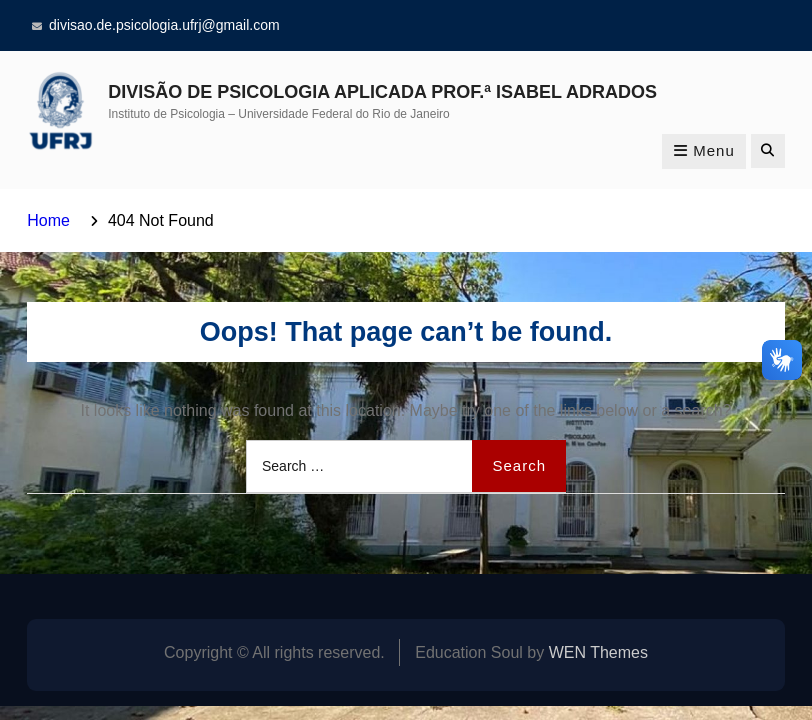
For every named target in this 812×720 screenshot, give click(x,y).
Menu (704, 150)
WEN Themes (598, 652)
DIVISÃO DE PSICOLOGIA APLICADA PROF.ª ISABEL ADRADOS (382, 92)
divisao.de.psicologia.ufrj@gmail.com (164, 25)
